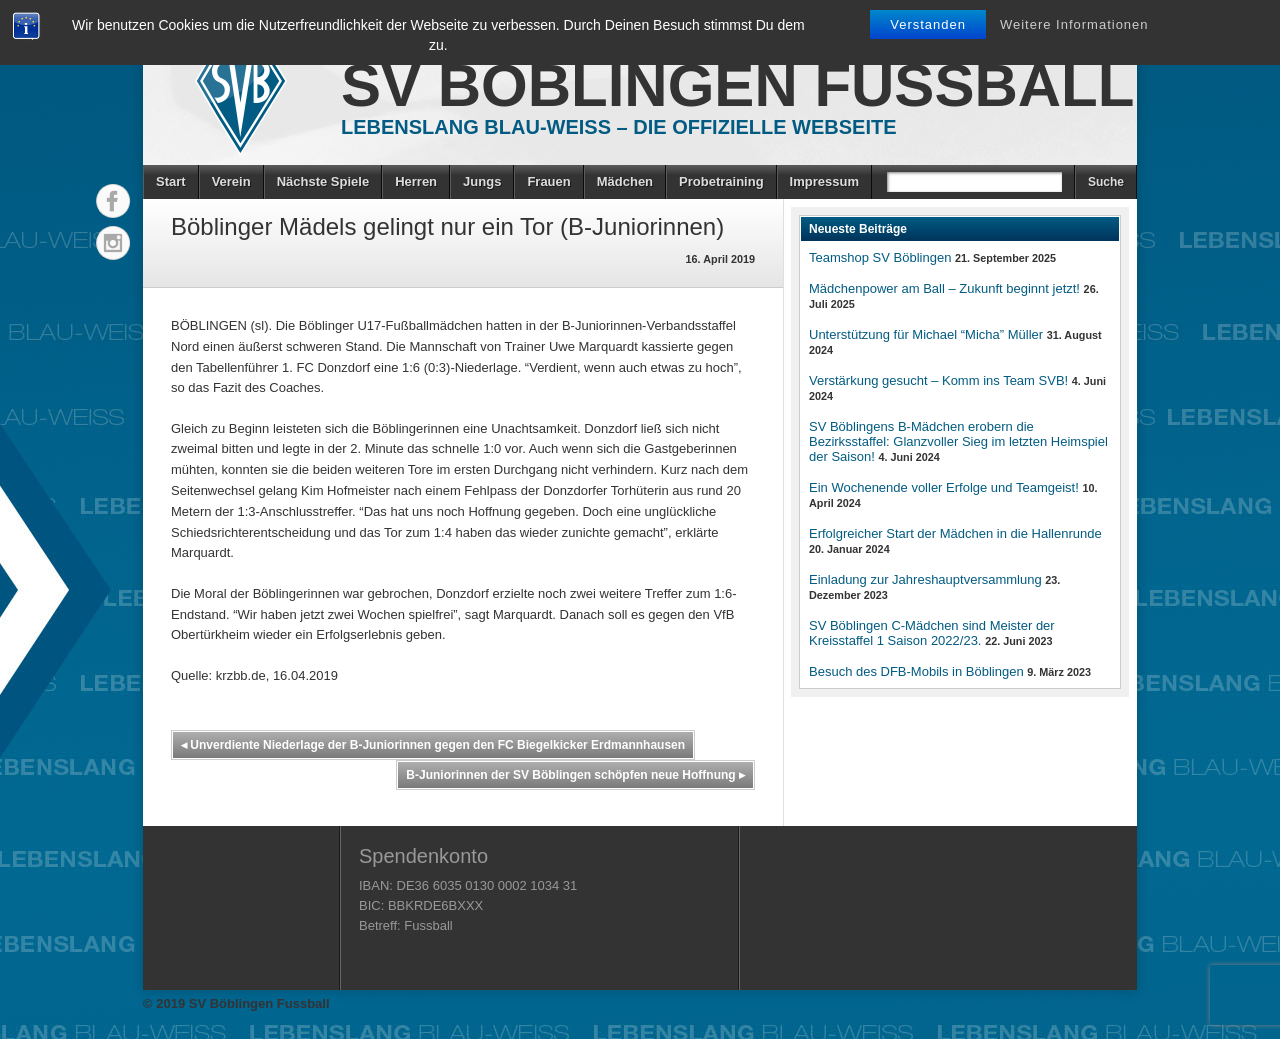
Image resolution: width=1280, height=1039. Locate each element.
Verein (231, 181)
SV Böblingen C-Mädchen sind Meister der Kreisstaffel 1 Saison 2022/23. (932, 633)
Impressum (824, 181)
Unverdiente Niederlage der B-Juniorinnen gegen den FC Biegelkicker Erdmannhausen (433, 745)
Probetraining (721, 181)
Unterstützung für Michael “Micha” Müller (926, 334)
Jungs (482, 181)
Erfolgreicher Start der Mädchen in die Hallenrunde (955, 533)
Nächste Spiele (323, 181)
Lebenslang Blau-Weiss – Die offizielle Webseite (619, 127)
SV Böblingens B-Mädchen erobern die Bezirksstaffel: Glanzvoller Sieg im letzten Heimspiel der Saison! (958, 441)
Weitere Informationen (1074, 24)
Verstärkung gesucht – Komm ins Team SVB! (938, 380)
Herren (416, 181)
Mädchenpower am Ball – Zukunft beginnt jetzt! (944, 288)
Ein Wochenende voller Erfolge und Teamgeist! (944, 487)
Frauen (548, 181)
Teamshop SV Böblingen (880, 257)
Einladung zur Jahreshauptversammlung (925, 579)
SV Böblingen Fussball (737, 85)
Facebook (113, 201)
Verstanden (928, 24)
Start (171, 181)
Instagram (113, 243)
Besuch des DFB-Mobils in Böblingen (916, 671)
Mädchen (625, 181)
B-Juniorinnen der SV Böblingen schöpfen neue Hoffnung (575, 775)
